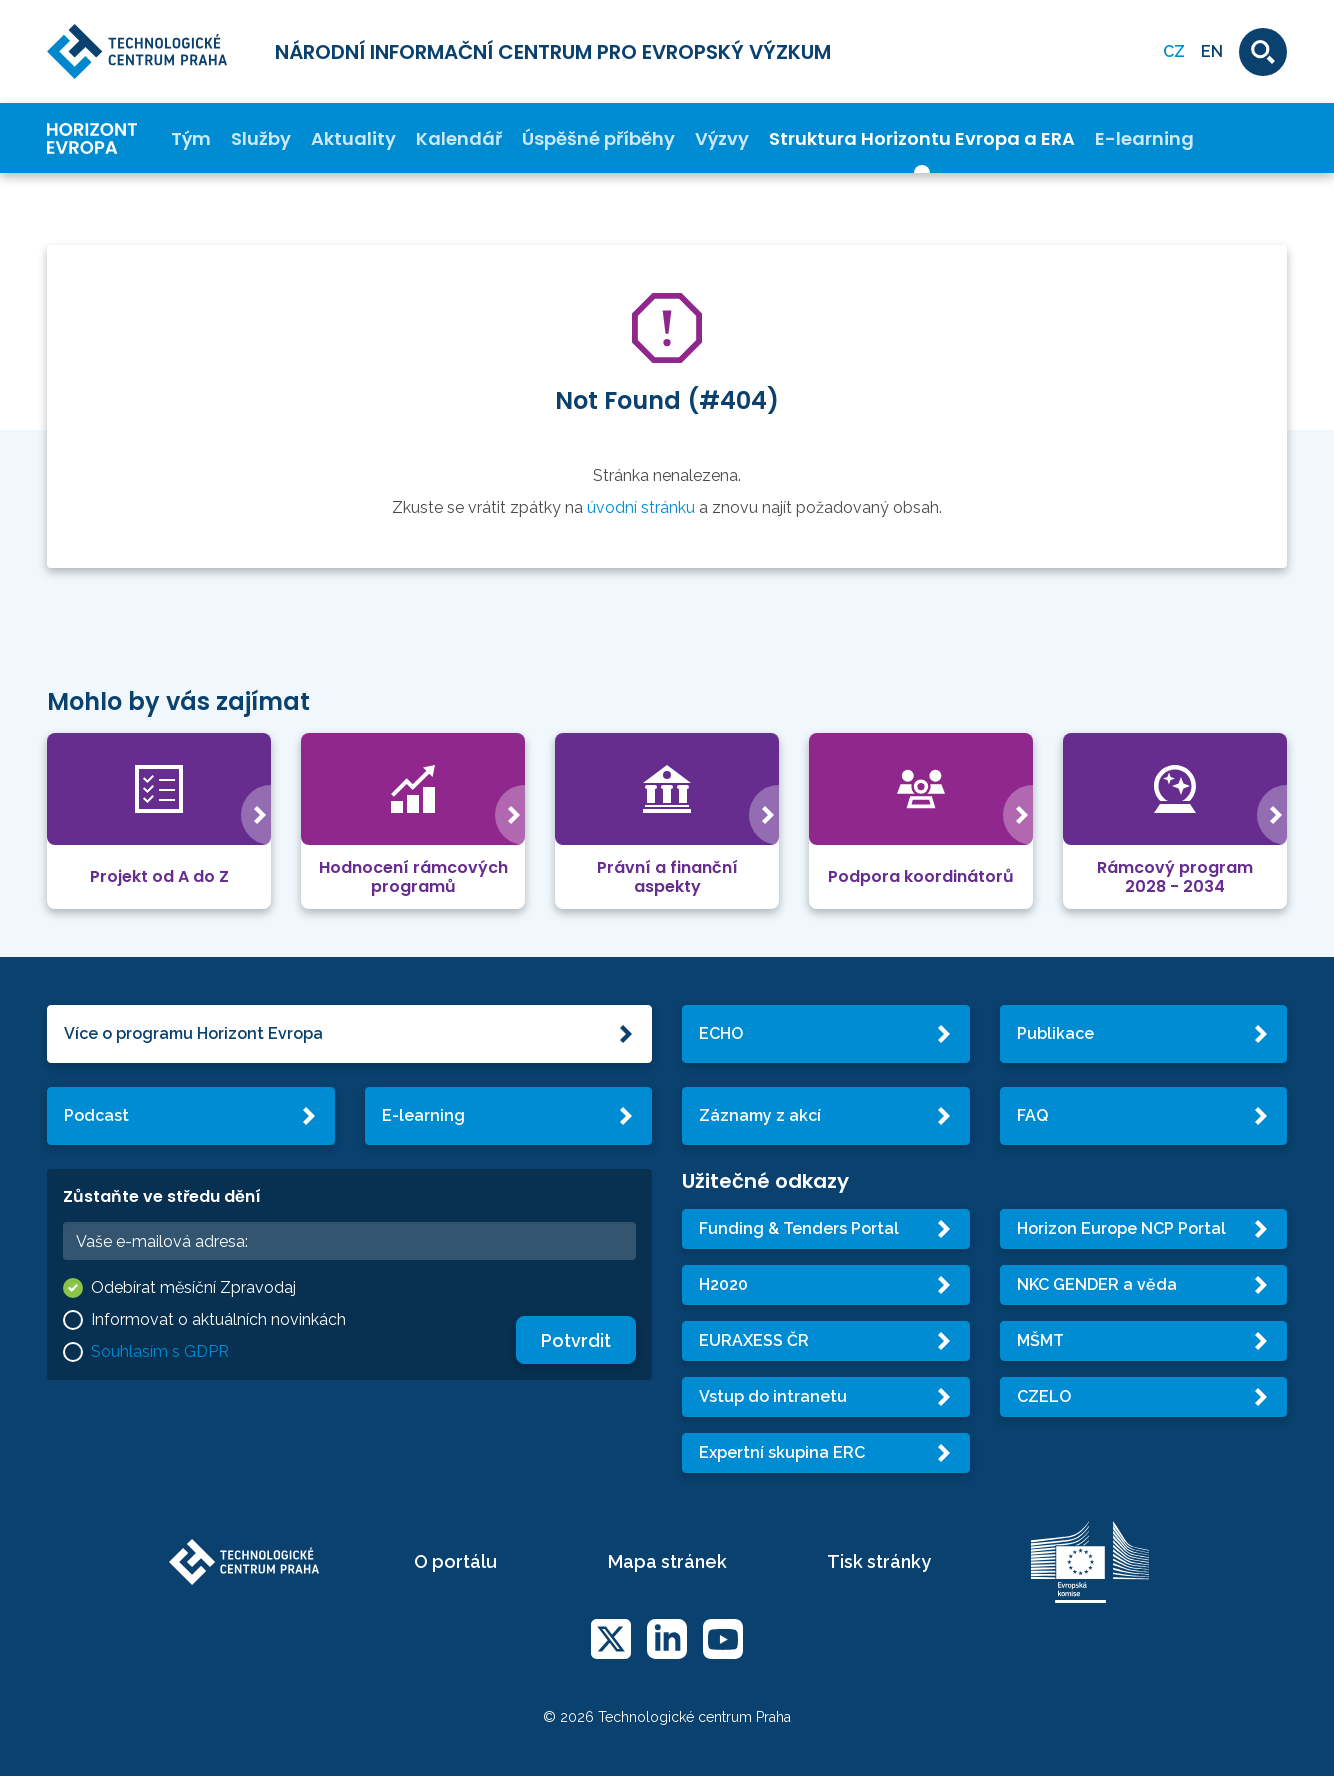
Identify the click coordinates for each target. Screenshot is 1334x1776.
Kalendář (459, 138)
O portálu (455, 1561)
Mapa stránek (667, 1561)
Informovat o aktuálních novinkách (218, 1319)
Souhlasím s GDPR (160, 1351)
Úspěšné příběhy (598, 138)
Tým (191, 138)
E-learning (1144, 138)
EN (1212, 51)
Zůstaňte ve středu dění (162, 1196)
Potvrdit (576, 1340)
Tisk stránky (879, 1561)
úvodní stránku (641, 507)
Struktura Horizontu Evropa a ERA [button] (922, 138)
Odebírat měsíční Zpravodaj (193, 1287)
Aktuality (353, 138)
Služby (261, 138)
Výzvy (722, 138)
